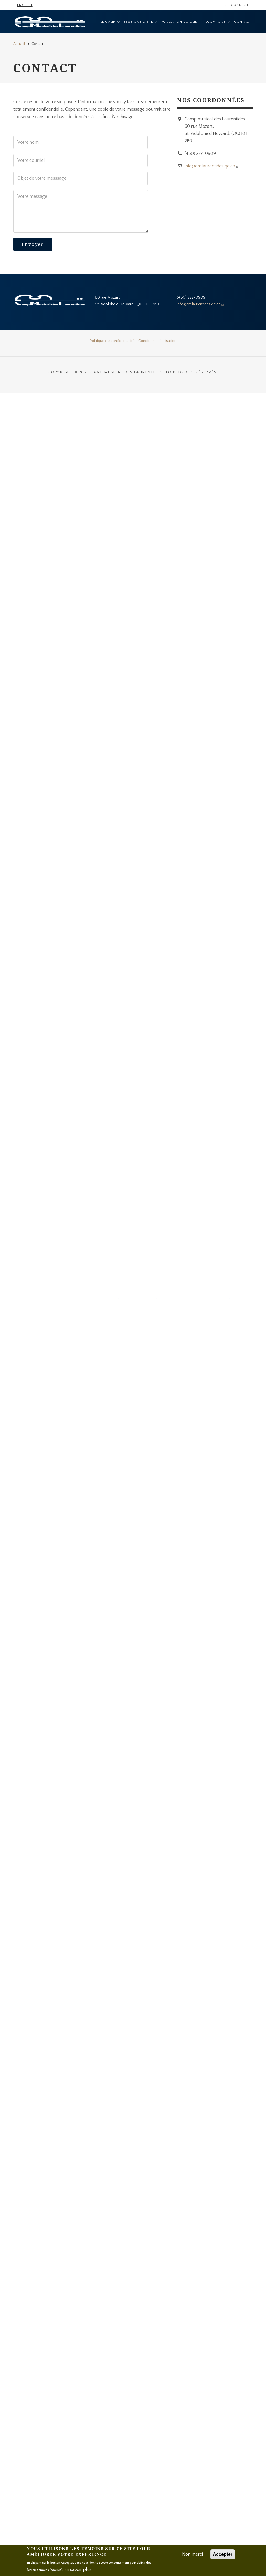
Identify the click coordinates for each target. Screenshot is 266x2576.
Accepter (222, 2554)
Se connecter (239, 5)
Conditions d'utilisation (157, 341)
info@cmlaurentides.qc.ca (212, 166)
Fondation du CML (179, 22)
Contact (242, 22)
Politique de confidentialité (112, 341)
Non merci (192, 2554)
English (25, 5)
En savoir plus (78, 2569)
